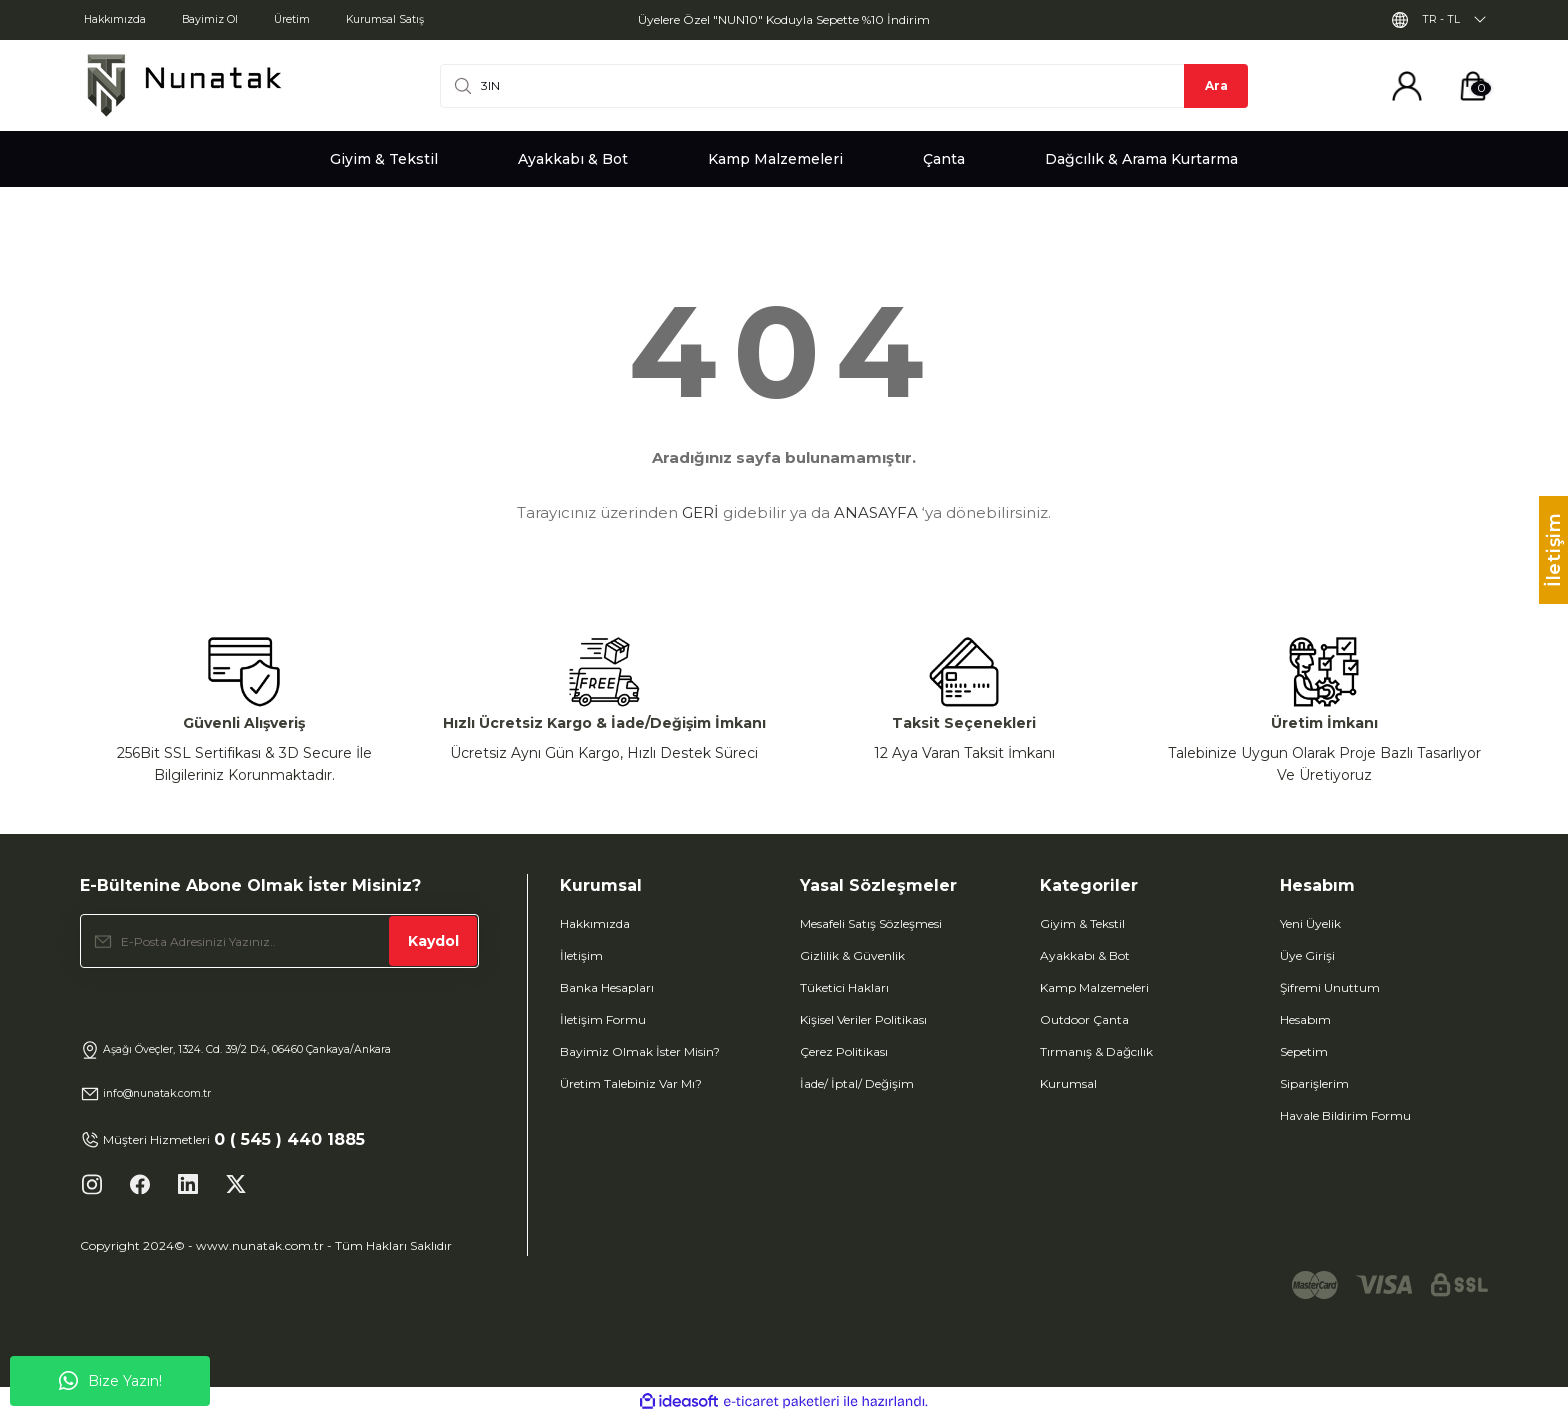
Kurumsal (1068, 1083)
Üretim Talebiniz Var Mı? (631, 1083)
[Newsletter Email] (279, 941)
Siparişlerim (1314, 1083)
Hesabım (1305, 1019)
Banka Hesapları (607, 987)
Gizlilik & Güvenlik (852, 955)
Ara (1216, 85)
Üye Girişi (1307, 955)
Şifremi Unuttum (1330, 987)
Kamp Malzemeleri (1094, 987)
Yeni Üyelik (1310, 923)
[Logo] (184, 85)
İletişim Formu (603, 1019)
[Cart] (1473, 86)
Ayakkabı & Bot (1085, 955)
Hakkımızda (595, 923)
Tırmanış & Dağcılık (1096, 1051)
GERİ (700, 512)
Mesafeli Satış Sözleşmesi (871, 923)
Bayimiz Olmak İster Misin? (640, 1051)
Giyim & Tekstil (1082, 923)
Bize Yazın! (110, 1381)
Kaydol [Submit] (433, 941)
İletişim (581, 955)
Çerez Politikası (844, 1051)
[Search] (844, 86)
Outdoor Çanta (1084, 1019)
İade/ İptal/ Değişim (857, 1083)
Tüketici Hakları (844, 987)
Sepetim (1304, 1051)
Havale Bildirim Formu (1345, 1115)
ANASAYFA (876, 512)
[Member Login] (1407, 86)
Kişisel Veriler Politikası (863, 1019)
